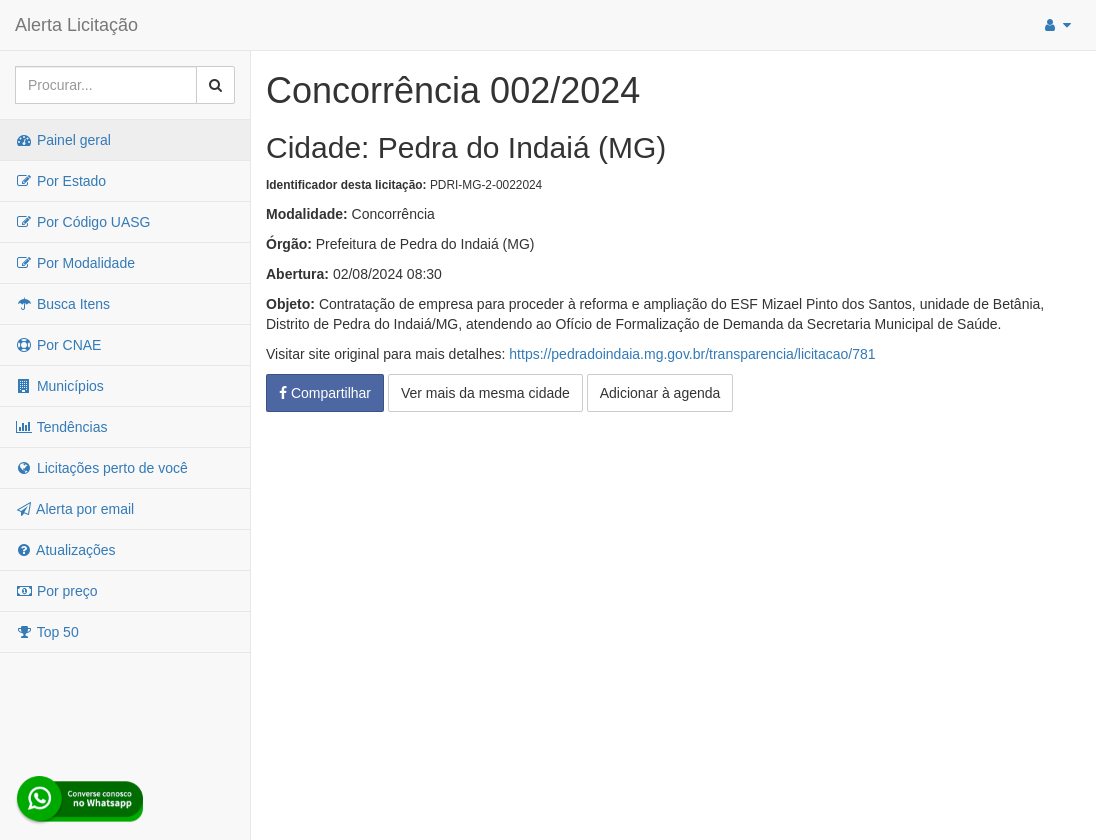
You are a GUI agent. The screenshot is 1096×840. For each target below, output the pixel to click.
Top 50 (47, 632)
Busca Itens (62, 304)
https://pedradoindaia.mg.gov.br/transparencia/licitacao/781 (692, 354)
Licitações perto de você (101, 468)
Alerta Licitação (76, 25)
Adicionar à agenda (660, 393)
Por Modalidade (75, 263)
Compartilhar (325, 393)
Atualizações (65, 550)
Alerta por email (74, 509)
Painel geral (63, 140)
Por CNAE (58, 345)
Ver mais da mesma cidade (485, 393)
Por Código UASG (83, 222)
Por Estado (60, 181)
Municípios (59, 386)
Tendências (61, 427)
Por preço (56, 591)
